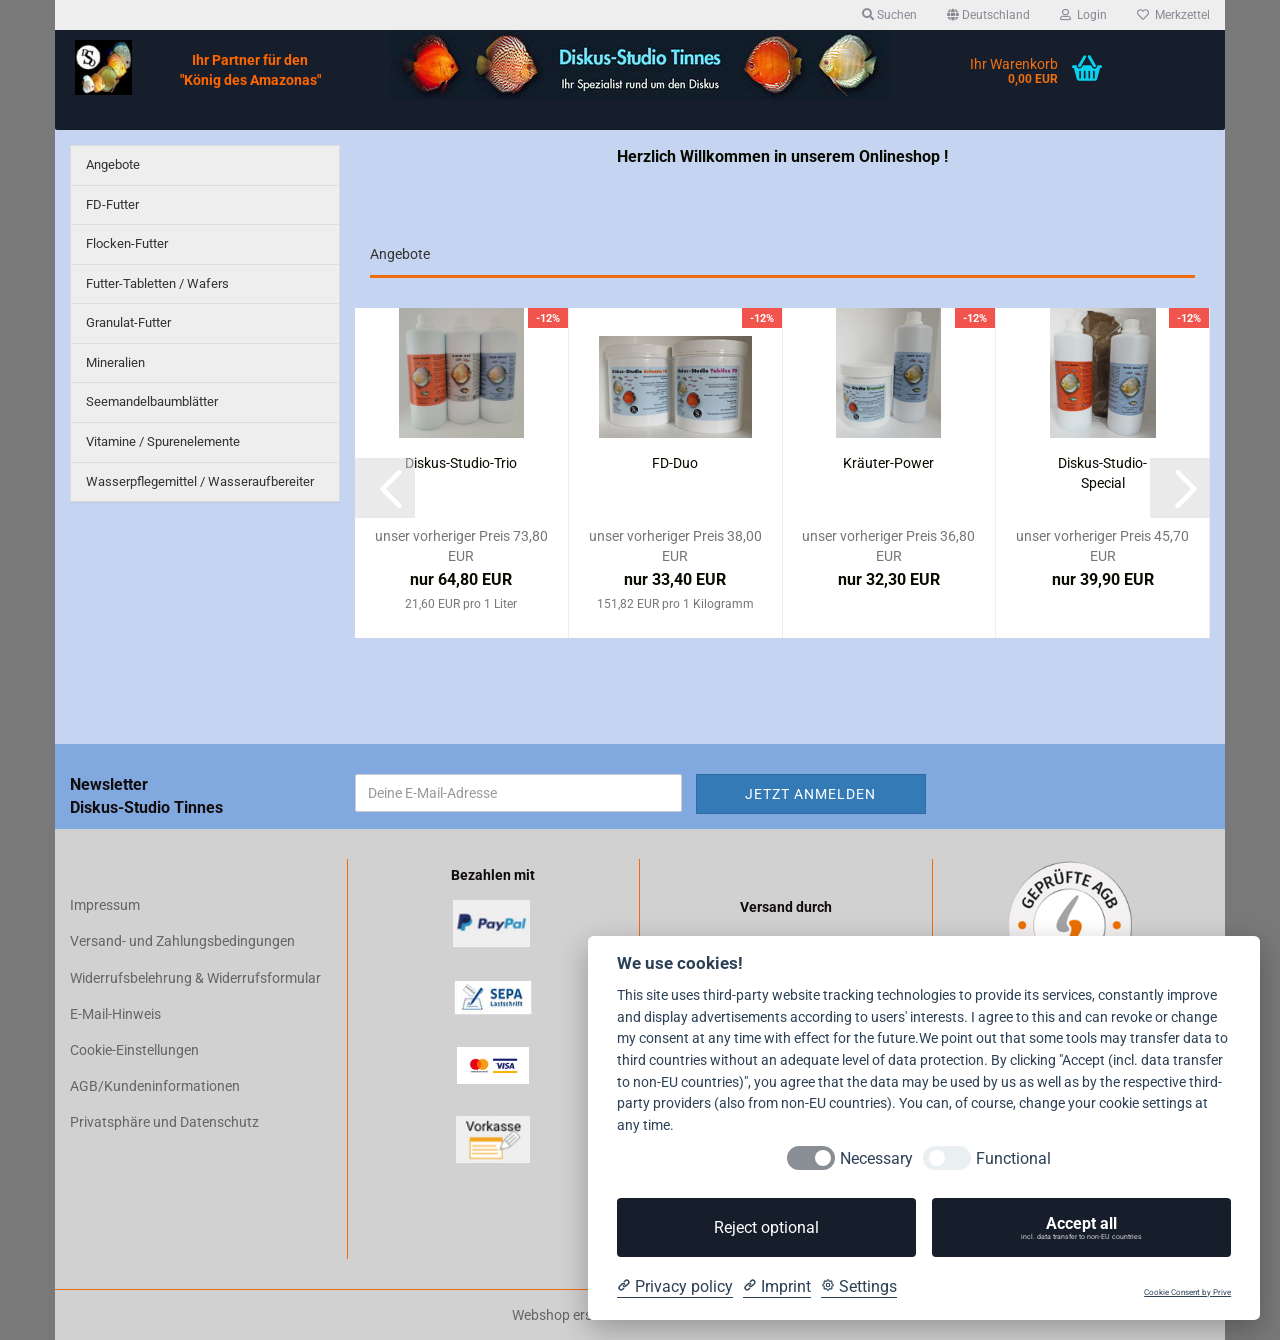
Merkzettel (1173, 15)
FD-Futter (112, 204)
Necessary (876, 1158)
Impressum (105, 905)
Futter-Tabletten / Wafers (157, 283)
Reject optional (766, 1227)
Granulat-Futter (128, 322)
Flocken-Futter (127, 243)
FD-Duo (675, 463)
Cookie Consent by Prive (1187, 1292)
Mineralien (115, 362)
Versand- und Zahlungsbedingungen (182, 941)
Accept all (1081, 1228)
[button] (988, 15)
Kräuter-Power (888, 463)
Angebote (113, 164)
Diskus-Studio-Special (1102, 473)
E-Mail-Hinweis (115, 1014)
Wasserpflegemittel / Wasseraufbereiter (200, 481)
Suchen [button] (889, 15)
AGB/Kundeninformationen (155, 1086)
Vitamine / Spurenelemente (163, 441)
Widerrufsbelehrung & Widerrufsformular (195, 978)
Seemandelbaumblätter (152, 401)
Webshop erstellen (568, 1315)
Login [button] (1083, 15)
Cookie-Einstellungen (134, 1050)
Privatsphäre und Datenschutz (164, 1122)
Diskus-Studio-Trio (461, 463)
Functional (1013, 1158)
